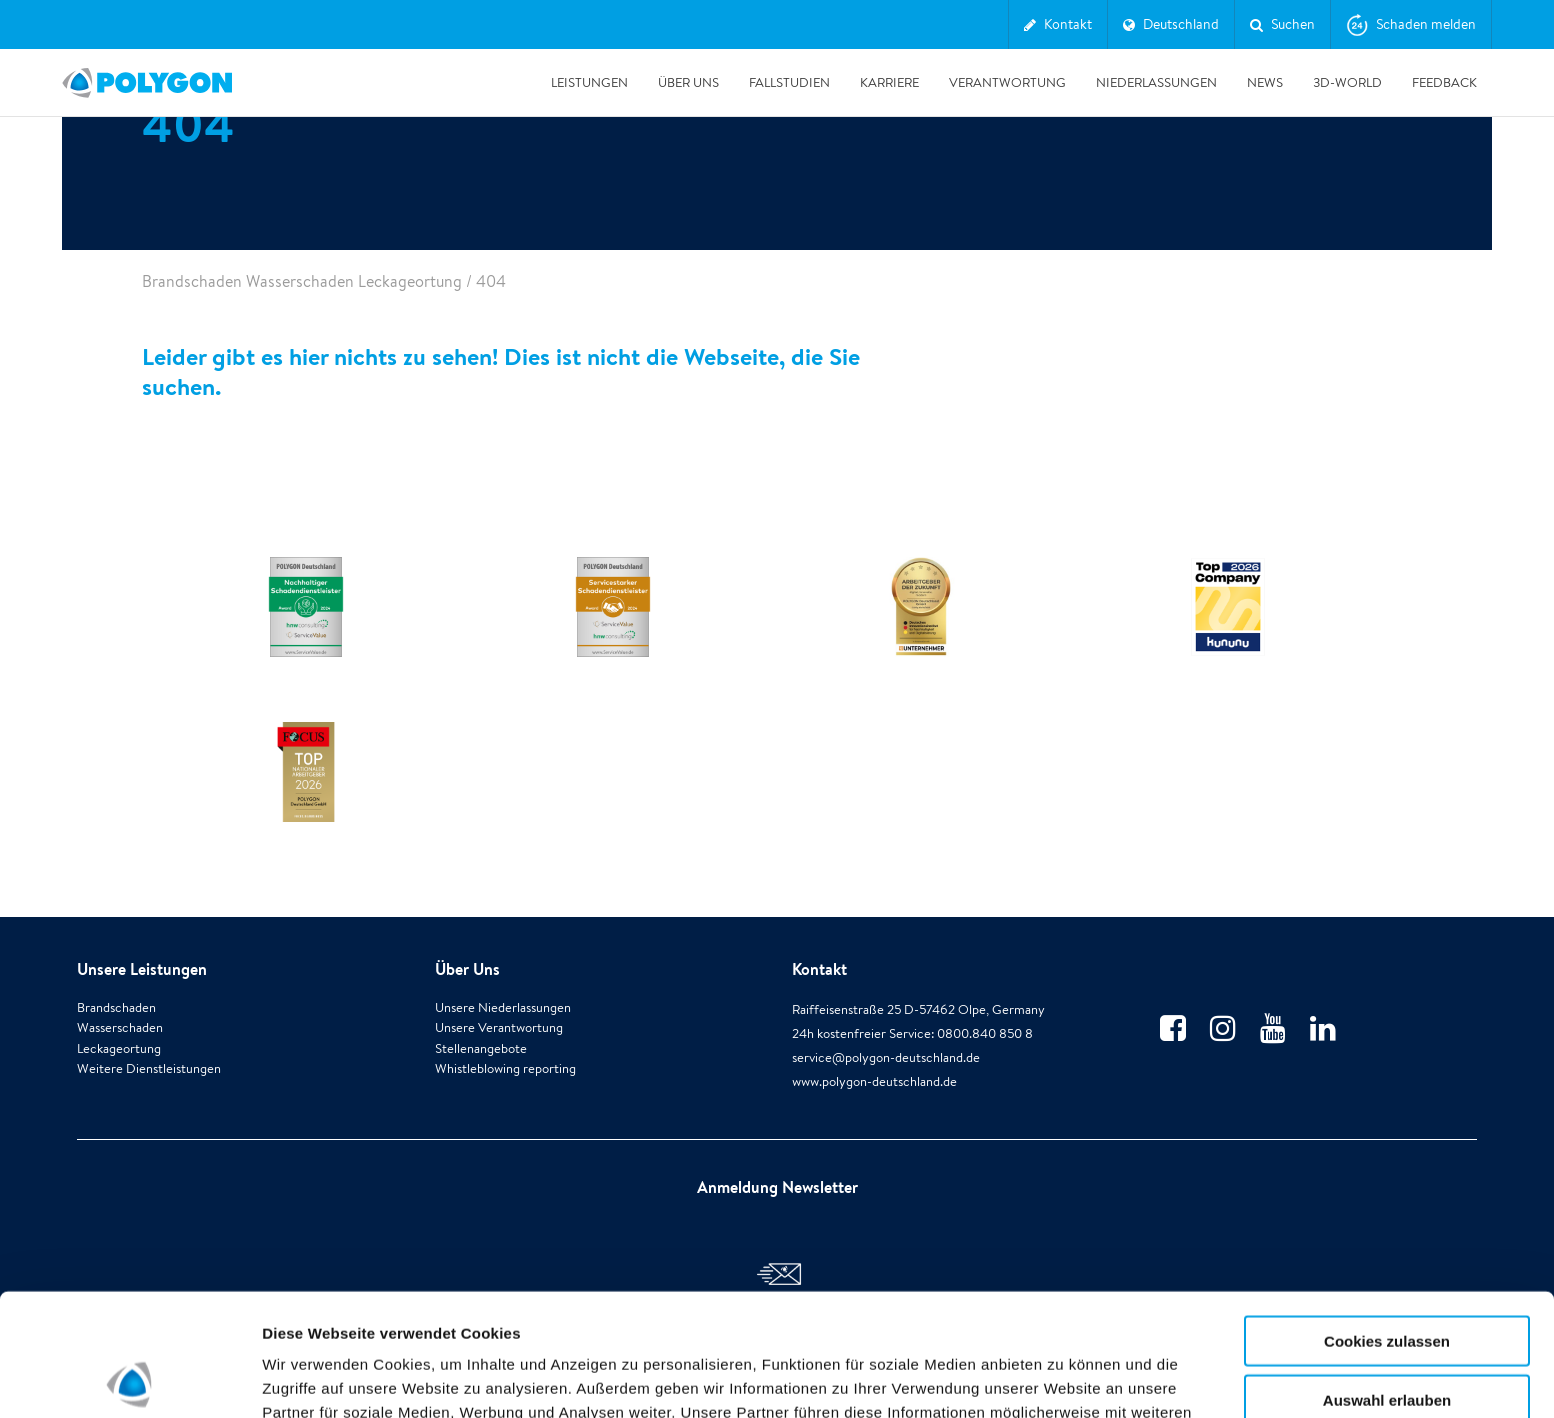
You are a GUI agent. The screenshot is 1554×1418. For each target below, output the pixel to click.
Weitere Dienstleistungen (149, 1068)
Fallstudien (789, 82)
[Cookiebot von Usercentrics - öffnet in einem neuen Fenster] (129, 1379)
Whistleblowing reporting (505, 1068)
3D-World (1347, 82)
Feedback (1444, 82)
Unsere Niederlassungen (503, 1007)
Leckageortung (119, 1048)
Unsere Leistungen (142, 969)
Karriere (889, 82)
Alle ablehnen (1387, 1335)
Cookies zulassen (1387, 1218)
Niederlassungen (1156, 82)
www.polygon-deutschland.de (874, 1081)
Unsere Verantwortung (499, 1027)
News (1265, 82)
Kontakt (819, 969)
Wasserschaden (120, 1027)
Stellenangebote (481, 1048)
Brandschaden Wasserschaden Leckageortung (302, 281)
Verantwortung (1007, 82)
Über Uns (688, 82)
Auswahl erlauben (1387, 1277)
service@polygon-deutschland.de (886, 1057)
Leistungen (589, 82)
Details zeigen (1063, 1378)
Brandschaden (116, 1007)
